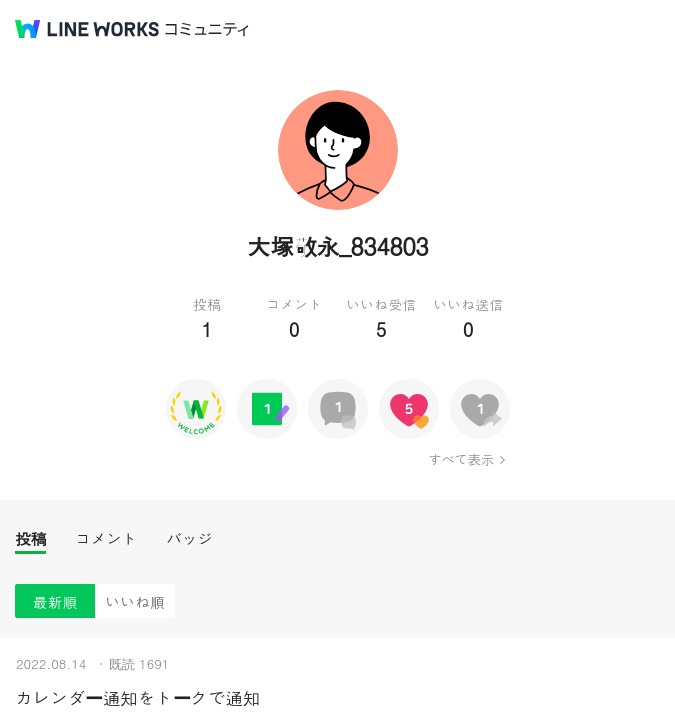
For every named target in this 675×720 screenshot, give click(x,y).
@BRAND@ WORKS (87, 29)
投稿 (30, 538)
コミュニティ (207, 29)
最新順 (55, 601)
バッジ (189, 538)
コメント (106, 538)
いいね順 (135, 601)
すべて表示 (460, 459)
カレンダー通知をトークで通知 (137, 697)
